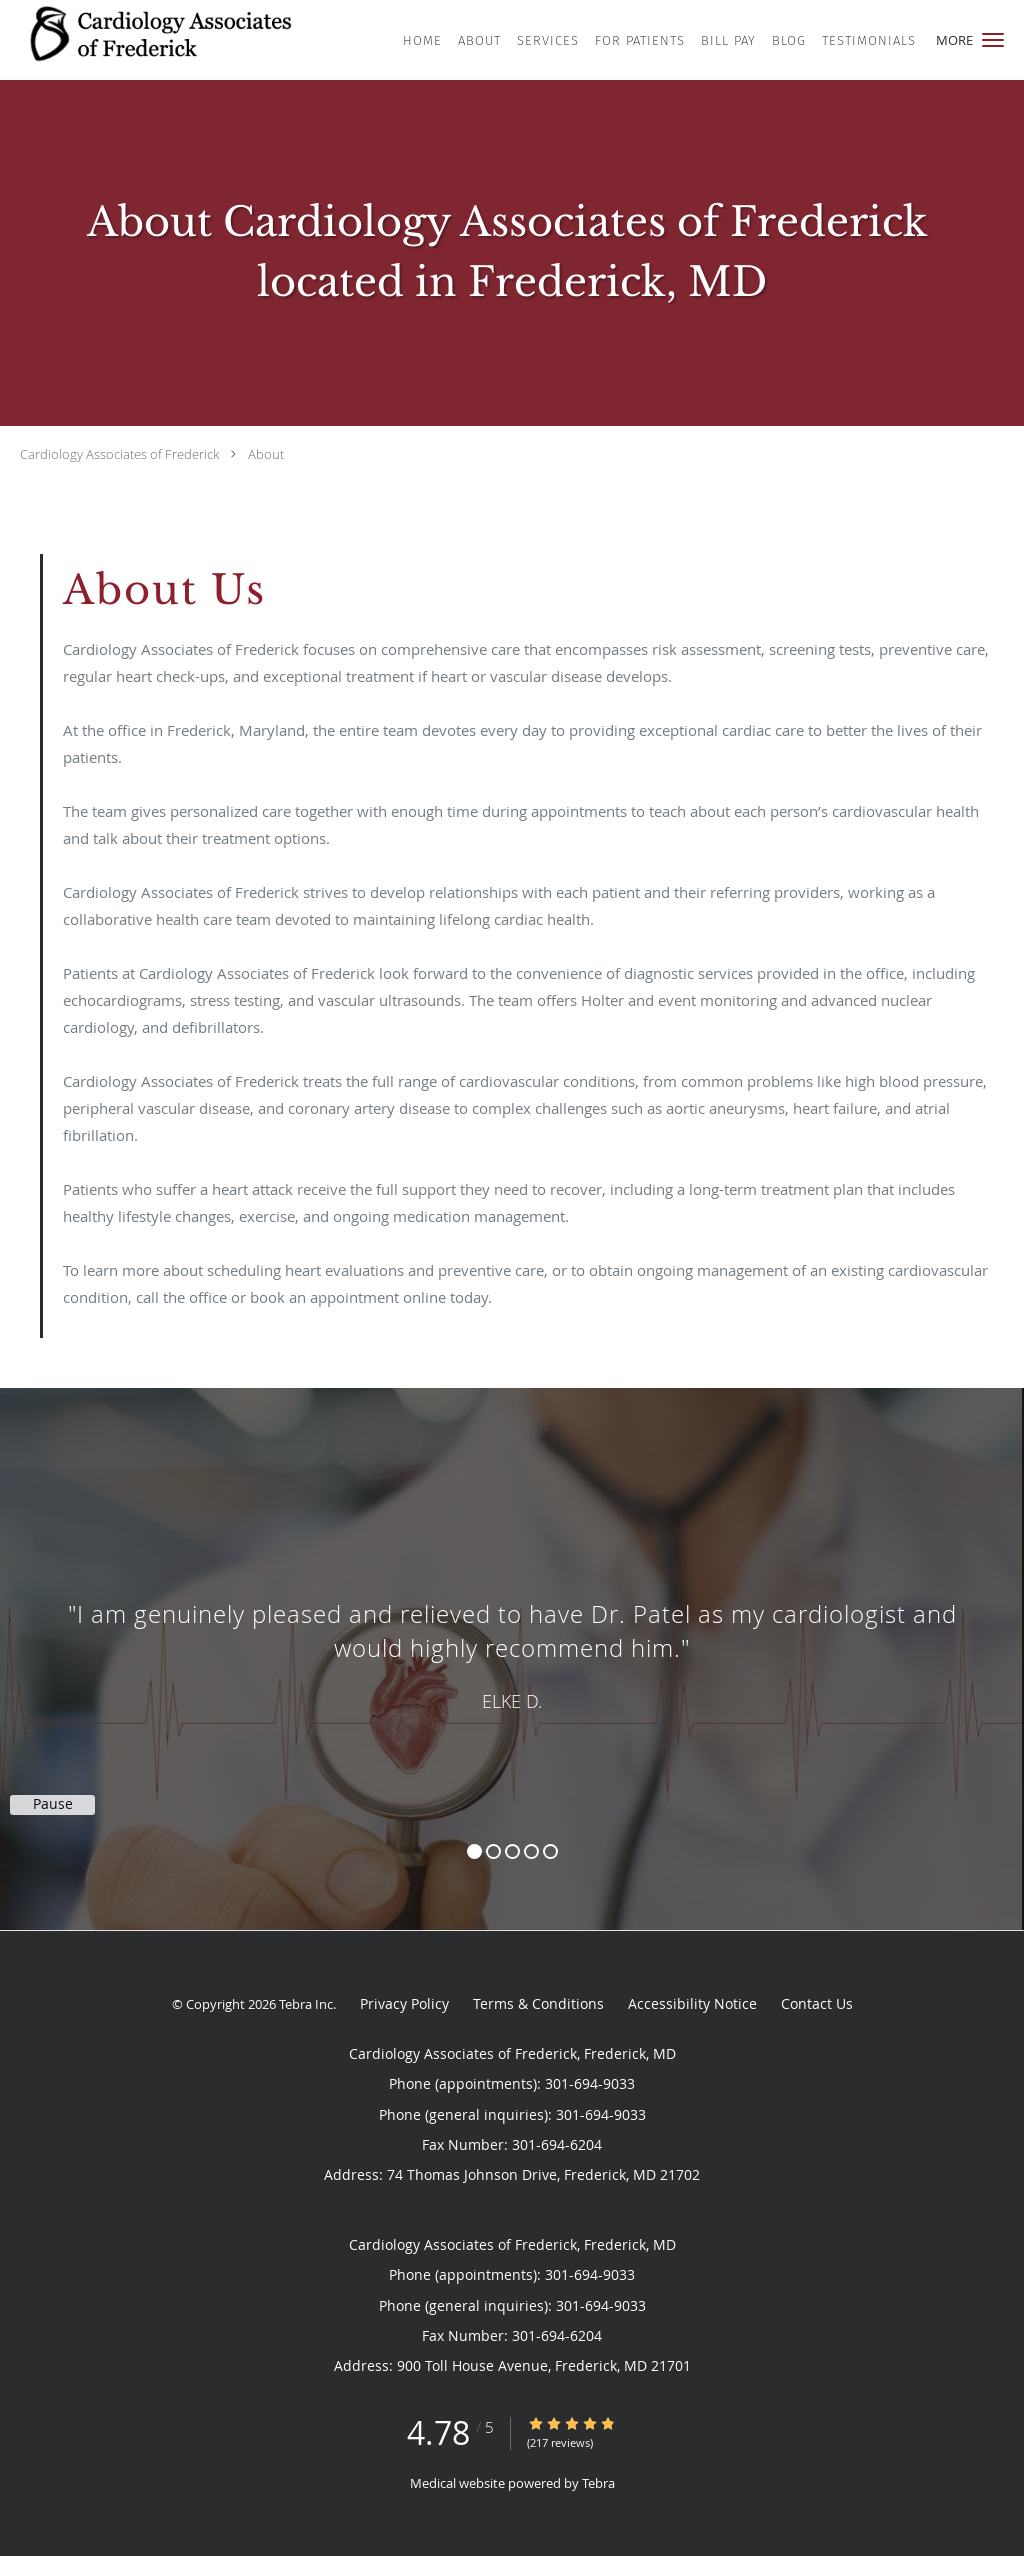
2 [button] (493, 1851)
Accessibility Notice (692, 2003)
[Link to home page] (173, 38)
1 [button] (474, 1851)
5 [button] (550, 1851)
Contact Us (817, 2003)
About (266, 454)
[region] (512, 1639)
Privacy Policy (404, 2003)
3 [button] (512, 1851)
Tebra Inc (306, 2004)
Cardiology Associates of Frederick (119, 454)
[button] (993, 40)
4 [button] (531, 1851)
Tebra (598, 2483)
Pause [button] (53, 1804)
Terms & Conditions (538, 2003)
